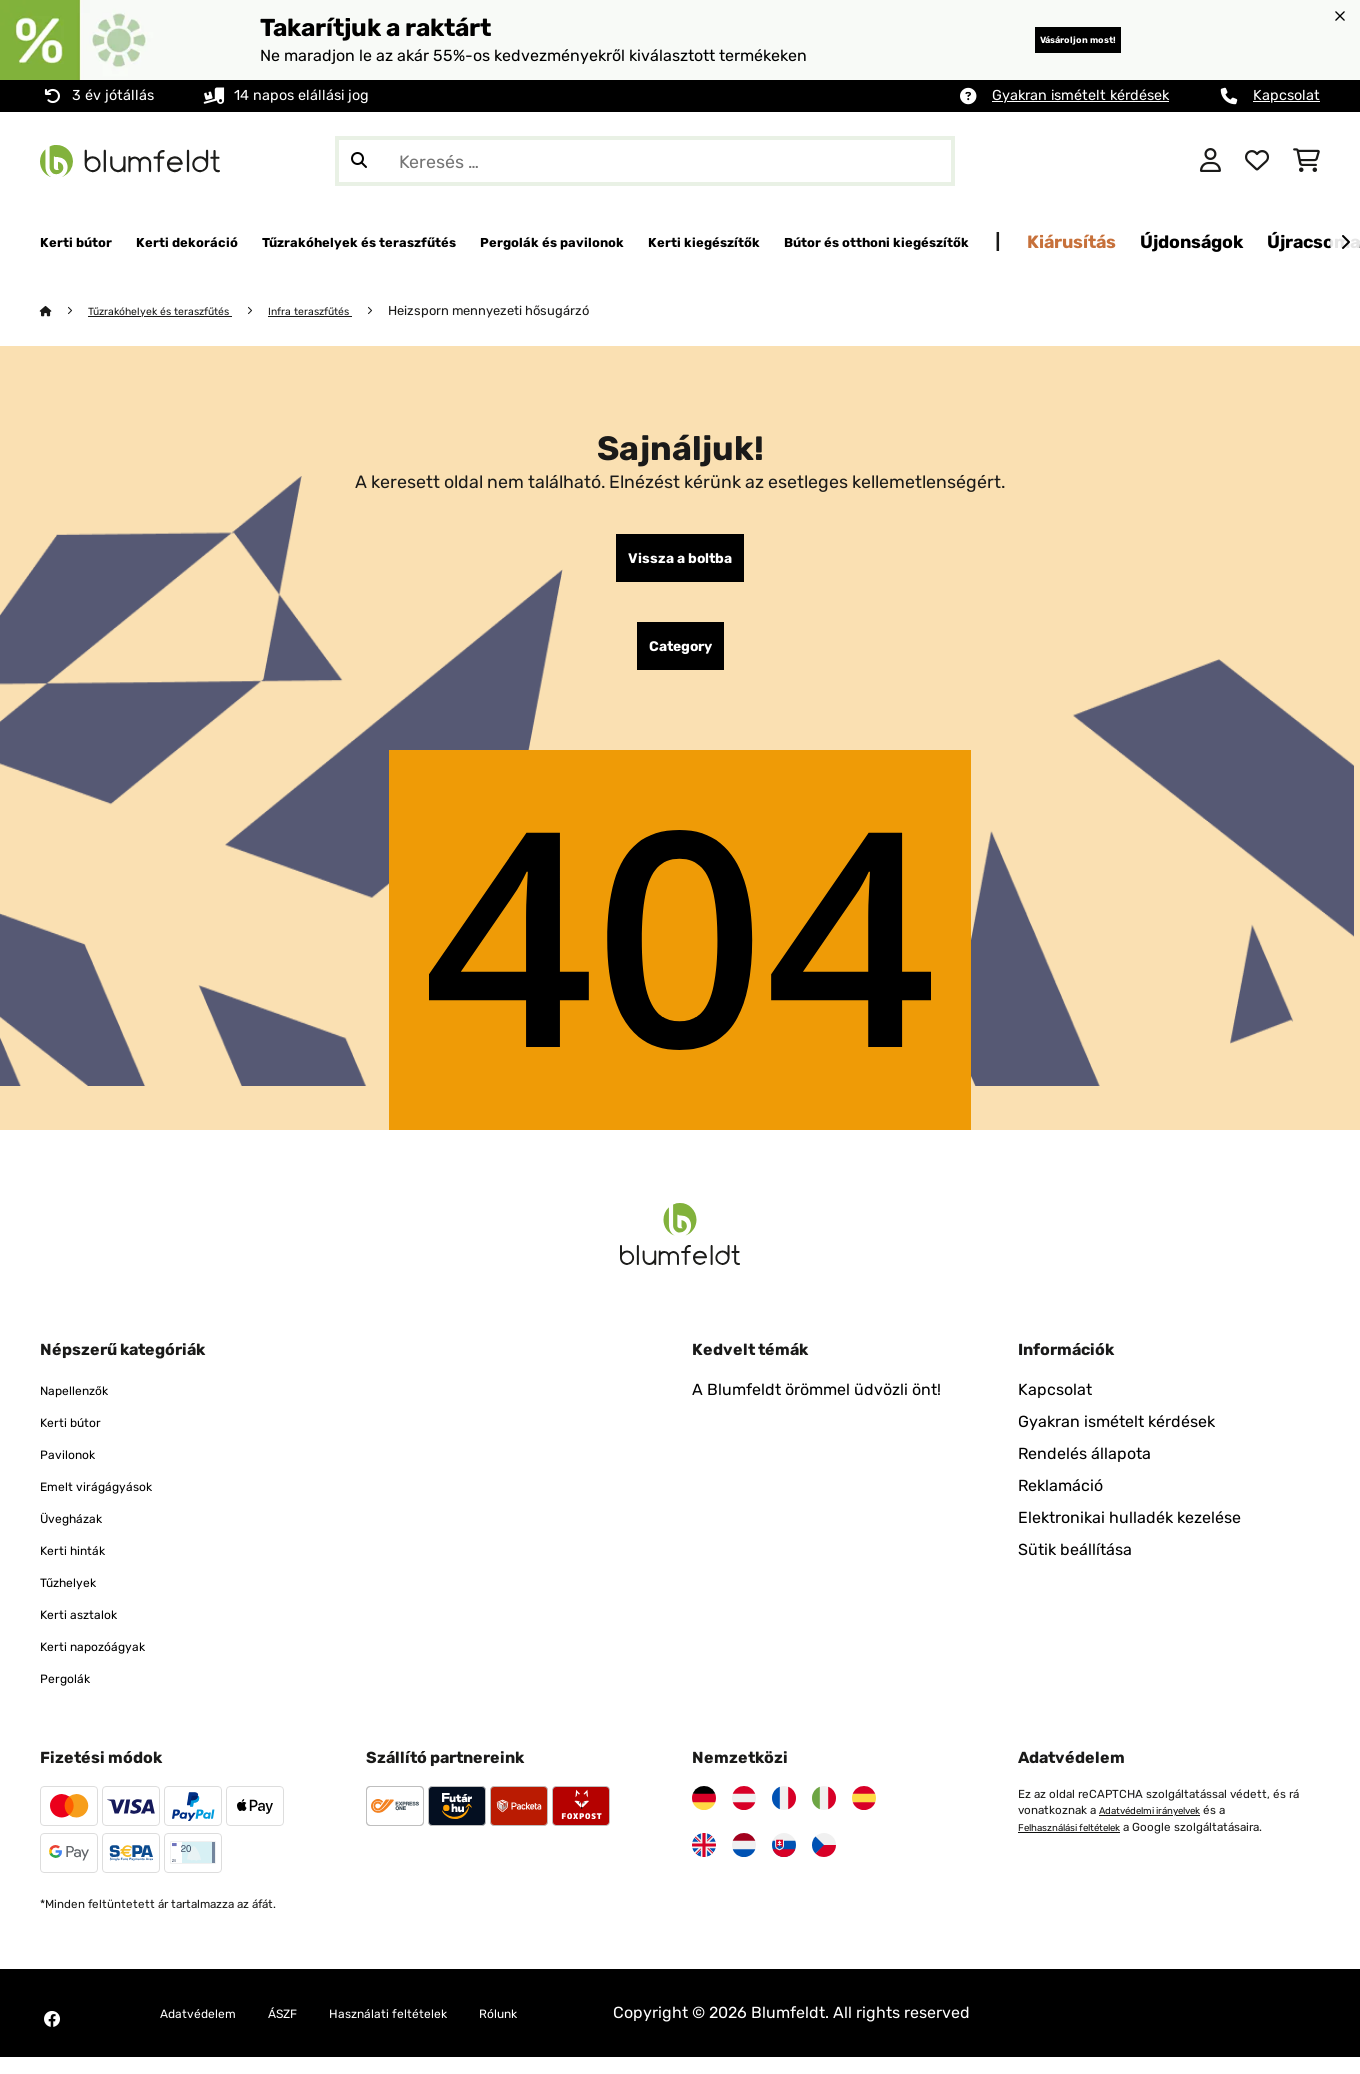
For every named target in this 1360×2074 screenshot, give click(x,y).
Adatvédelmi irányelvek (1162, 1827)
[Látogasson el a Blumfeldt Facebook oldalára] (52, 2036)
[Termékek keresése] (645, 161)
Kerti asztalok (90, 1630)
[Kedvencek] (1257, 161)
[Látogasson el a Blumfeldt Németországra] (704, 1815)
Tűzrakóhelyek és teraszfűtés (180, 311)
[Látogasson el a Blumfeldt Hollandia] (744, 1862)
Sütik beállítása (1075, 1566)
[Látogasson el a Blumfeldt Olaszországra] (824, 1815)
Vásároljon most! (1044, 39)
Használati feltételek (440, 2029)
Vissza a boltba (680, 563)
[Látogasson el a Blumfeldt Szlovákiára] (784, 1862)
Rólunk (573, 2029)
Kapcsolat (1286, 95)
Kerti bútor (80, 1438)
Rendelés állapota (1084, 1470)
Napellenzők (85, 1406)
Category (680, 659)
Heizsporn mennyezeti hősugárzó (547, 311)
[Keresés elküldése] (359, 161)
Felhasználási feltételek (1083, 1843)
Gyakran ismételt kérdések (1080, 95)
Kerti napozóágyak (109, 1662)
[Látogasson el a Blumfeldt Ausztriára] (744, 1815)
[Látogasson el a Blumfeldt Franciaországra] (784, 1815)
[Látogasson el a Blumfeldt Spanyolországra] (864, 1815)
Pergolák (72, 1694)
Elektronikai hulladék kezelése (1129, 1534)
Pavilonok (76, 1470)
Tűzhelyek (77, 1598)
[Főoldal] (65, 311)
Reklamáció (1060, 1502)
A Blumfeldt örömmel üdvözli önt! (816, 1406)
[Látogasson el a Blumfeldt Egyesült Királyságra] (704, 1862)
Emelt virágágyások (113, 1502)
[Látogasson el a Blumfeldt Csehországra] (824, 1862)
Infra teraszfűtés (358, 311)
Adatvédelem (210, 2029)
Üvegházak (81, 1534)
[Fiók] (1210, 161)
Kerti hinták (83, 1566)
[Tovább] (1345, 243)
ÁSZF (312, 2029)
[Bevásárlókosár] (1306, 161)
